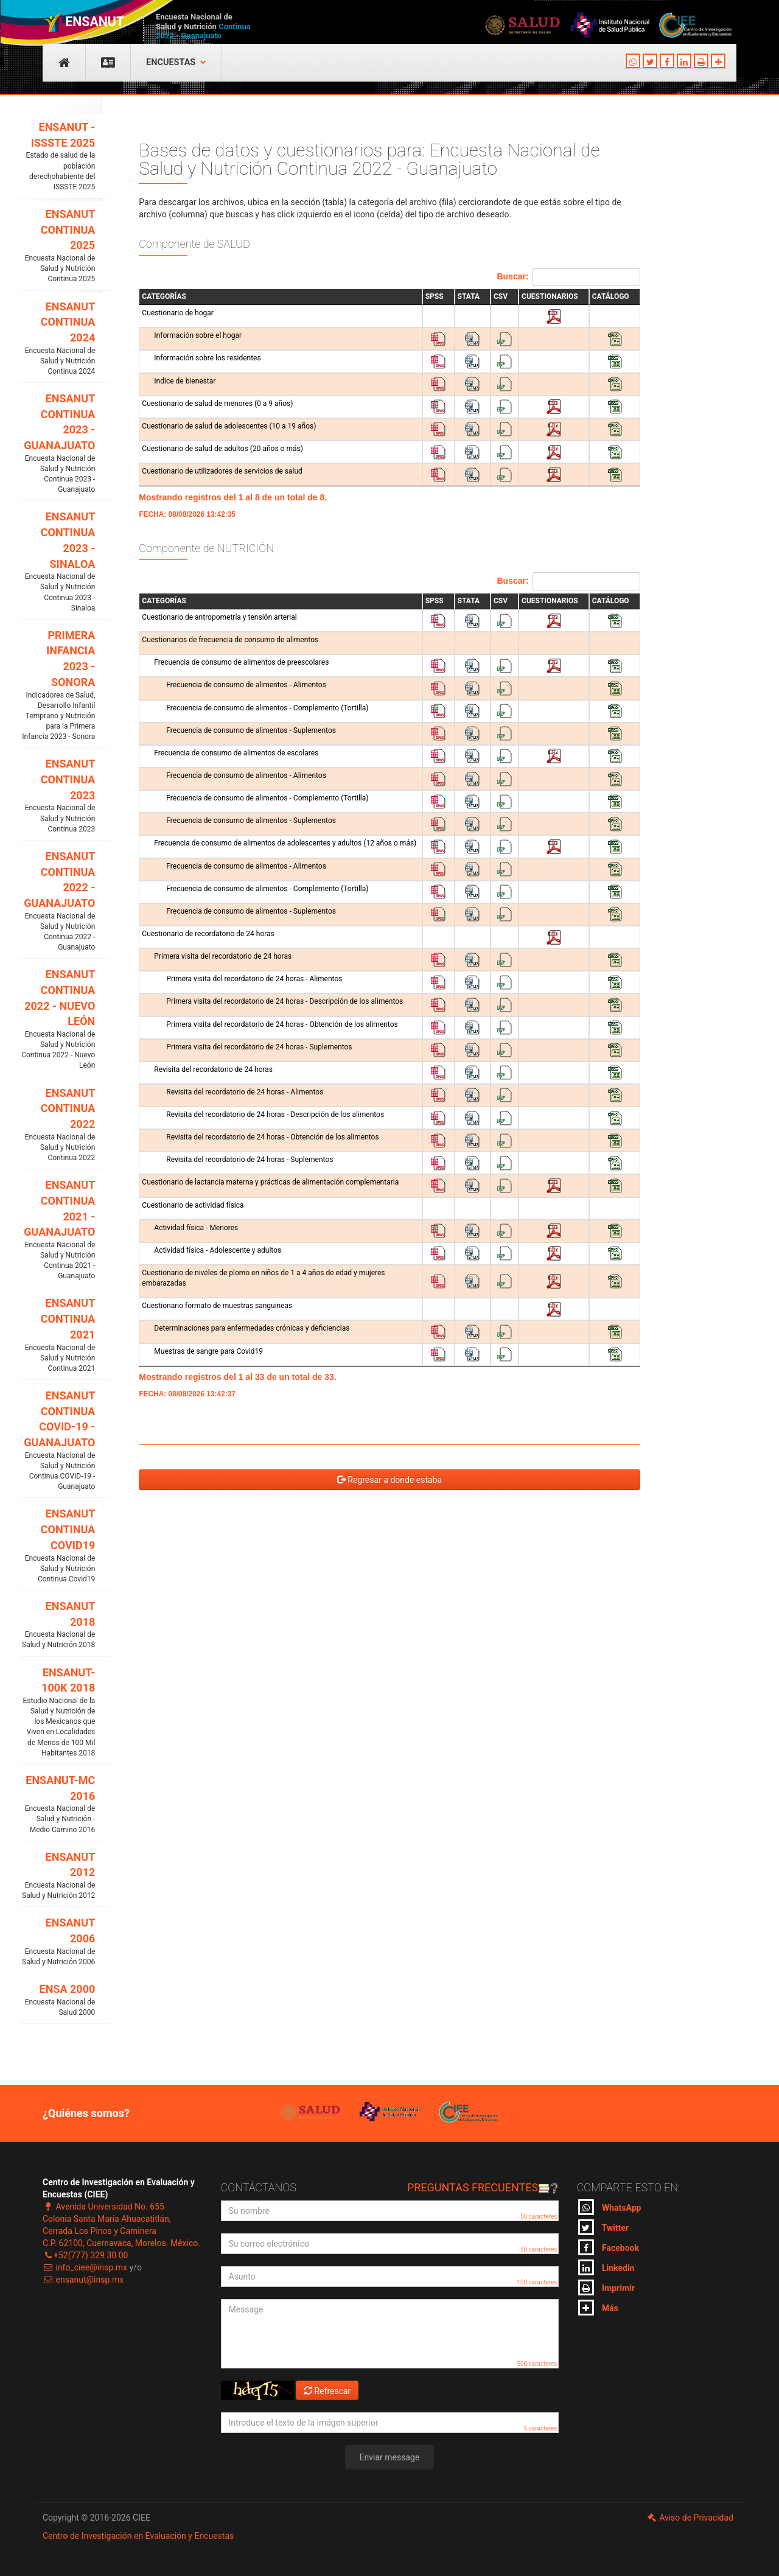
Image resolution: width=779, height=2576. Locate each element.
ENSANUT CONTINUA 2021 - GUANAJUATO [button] (57, 1229)
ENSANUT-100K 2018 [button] (57, 1712)
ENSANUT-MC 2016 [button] (57, 1804)
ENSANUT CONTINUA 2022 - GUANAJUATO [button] (57, 901)
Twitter (603, 2227)
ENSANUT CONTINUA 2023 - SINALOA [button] (57, 561)
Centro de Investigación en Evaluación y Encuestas (138, 2536)
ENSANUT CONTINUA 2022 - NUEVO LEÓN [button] (57, 1019)
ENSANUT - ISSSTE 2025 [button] (57, 156)
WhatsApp (609, 2207)
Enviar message (390, 2457)
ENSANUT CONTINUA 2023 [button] (57, 796)
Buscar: (568, 277)
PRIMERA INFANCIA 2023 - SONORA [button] (57, 686)
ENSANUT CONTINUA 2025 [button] (57, 246)
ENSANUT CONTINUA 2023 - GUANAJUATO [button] (57, 443)
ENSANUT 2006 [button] (57, 1941)
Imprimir (606, 2287)
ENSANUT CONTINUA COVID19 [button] (57, 1545)
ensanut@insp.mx (83, 2279)
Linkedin (606, 2267)
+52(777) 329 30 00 (85, 2255)
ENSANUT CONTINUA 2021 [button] (57, 1335)
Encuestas (176, 62)
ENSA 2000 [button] (57, 2000)
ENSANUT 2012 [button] (57, 1876)
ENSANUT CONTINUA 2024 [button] (57, 338)
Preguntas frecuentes (483, 2187)
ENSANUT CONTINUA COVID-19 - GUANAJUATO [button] (57, 1440)
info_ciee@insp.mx (85, 2267)
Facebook (608, 2247)
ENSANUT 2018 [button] (57, 1625)
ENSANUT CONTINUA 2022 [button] (57, 1125)
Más (598, 2307)
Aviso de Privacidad (689, 2517)
